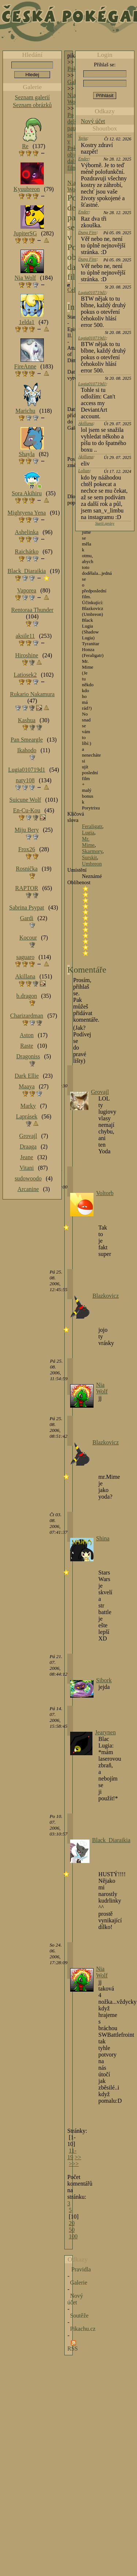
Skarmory (92, 851)
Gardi (26, 918)
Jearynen (105, 1732)
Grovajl (100, 1092)
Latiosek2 (25, 675)
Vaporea (26, 590)
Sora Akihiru (27, 493)
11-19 (71, 2153)
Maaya (27, 1086)
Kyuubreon (27, 189)
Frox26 (26, 849)
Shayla (27, 454)
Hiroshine (26, 655)
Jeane (26, 1157)
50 (72, 2230)
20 (72, 2223)
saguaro (25, 957)
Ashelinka (27, 532)
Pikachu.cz (83, 2329)
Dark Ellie (27, 1076)
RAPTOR (26, 888)
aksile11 (25, 636)
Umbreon (92, 864)
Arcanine (28, 1189)
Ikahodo (26, 750)
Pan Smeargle (27, 739)
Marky (28, 1106)
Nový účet (93, 121)
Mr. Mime (88, 842)
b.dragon (26, 996)
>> (78, 2157)
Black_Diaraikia (111, 1840)
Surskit (89, 857)
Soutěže (79, 2315)
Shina (102, 1538)
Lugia (88, 832)
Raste (26, 1046)
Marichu (25, 411)
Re (25, 146)
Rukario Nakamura (32, 694)
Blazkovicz (105, 1296)
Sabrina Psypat (26, 907)
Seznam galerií (32, 97)
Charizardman (26, 1016)
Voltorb (105, 1193)
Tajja (82, 138)
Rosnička (27, 869)
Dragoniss (28, 1056)
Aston (27, 1035)
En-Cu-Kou (27, 810)
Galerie (78, 2282)
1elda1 (27, 322)
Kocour (28, 937)
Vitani (27, 1168)
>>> (74, 2164)
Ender (83, 158)
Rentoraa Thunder (32, 610)
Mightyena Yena (27, 513)
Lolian (84, 470)
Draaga (28, 1146)
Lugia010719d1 (92, 292)
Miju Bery (27, 830)
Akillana (85, 423)
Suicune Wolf (25, 800)
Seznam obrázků (32, 105)
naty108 (25, 780)
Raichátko (27, 551)
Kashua (26, 720)
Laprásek (27, 1116)
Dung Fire (87, 232)
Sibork (104, 1680)
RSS (72, 2348)
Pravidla (81, 2269)
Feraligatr (92, 826)
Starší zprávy (104, 523)
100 (73, 2236)
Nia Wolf (73, 98)
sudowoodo (28, 1178)
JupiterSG (25, 233)
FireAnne (25, 366)
